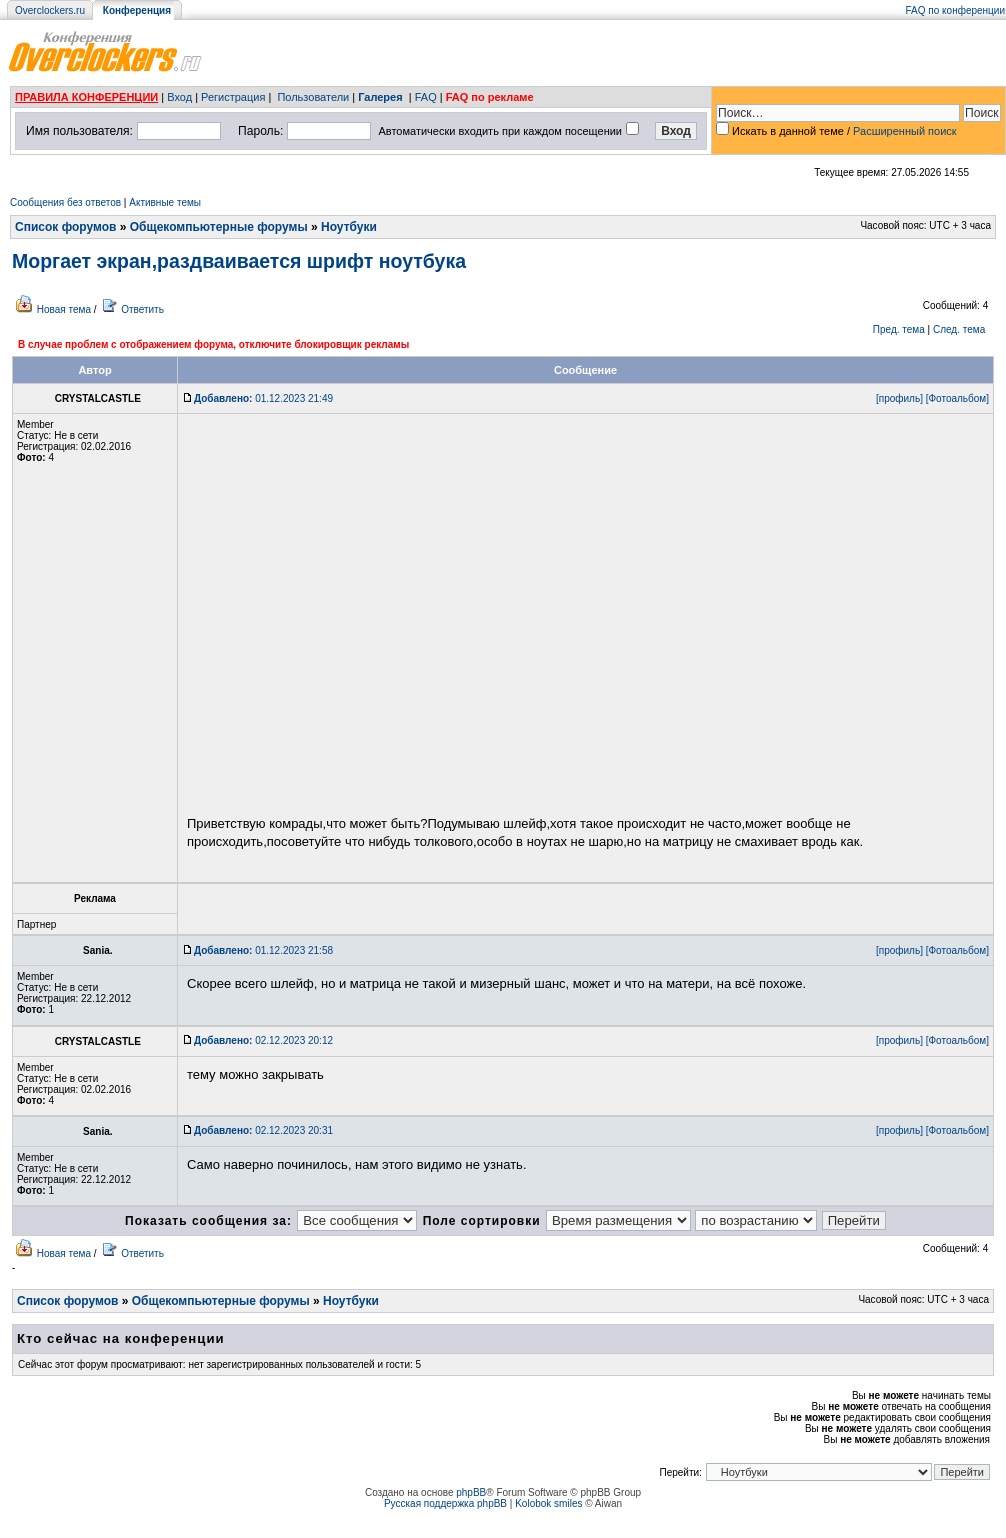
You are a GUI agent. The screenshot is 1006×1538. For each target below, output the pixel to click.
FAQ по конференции (955, 10)
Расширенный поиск (905, 131)
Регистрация (233, 97)
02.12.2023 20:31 (263, 1130)
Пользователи (313, 97)
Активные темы (165, 202)
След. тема (959, 329)
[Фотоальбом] (957, 398)
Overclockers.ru (50, 10)
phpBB (471, 1492)
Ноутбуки (349, 227)
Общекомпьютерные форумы (219, 227)
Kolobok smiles (548, 1503)
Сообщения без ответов (65, 202)
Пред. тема (899, 329)
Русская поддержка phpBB (445, 1503)
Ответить (142, 309)
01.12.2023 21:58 (263, 950)
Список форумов (65, 227)
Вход (179, 97)
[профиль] (899, 398)
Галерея (380, 97)
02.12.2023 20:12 (263, 1040)
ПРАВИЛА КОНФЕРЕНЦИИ (86, 97)
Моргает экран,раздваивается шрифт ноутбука (239, 261)
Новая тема (64, 309)
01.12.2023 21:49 (263, 398)
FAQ (426, 97)
